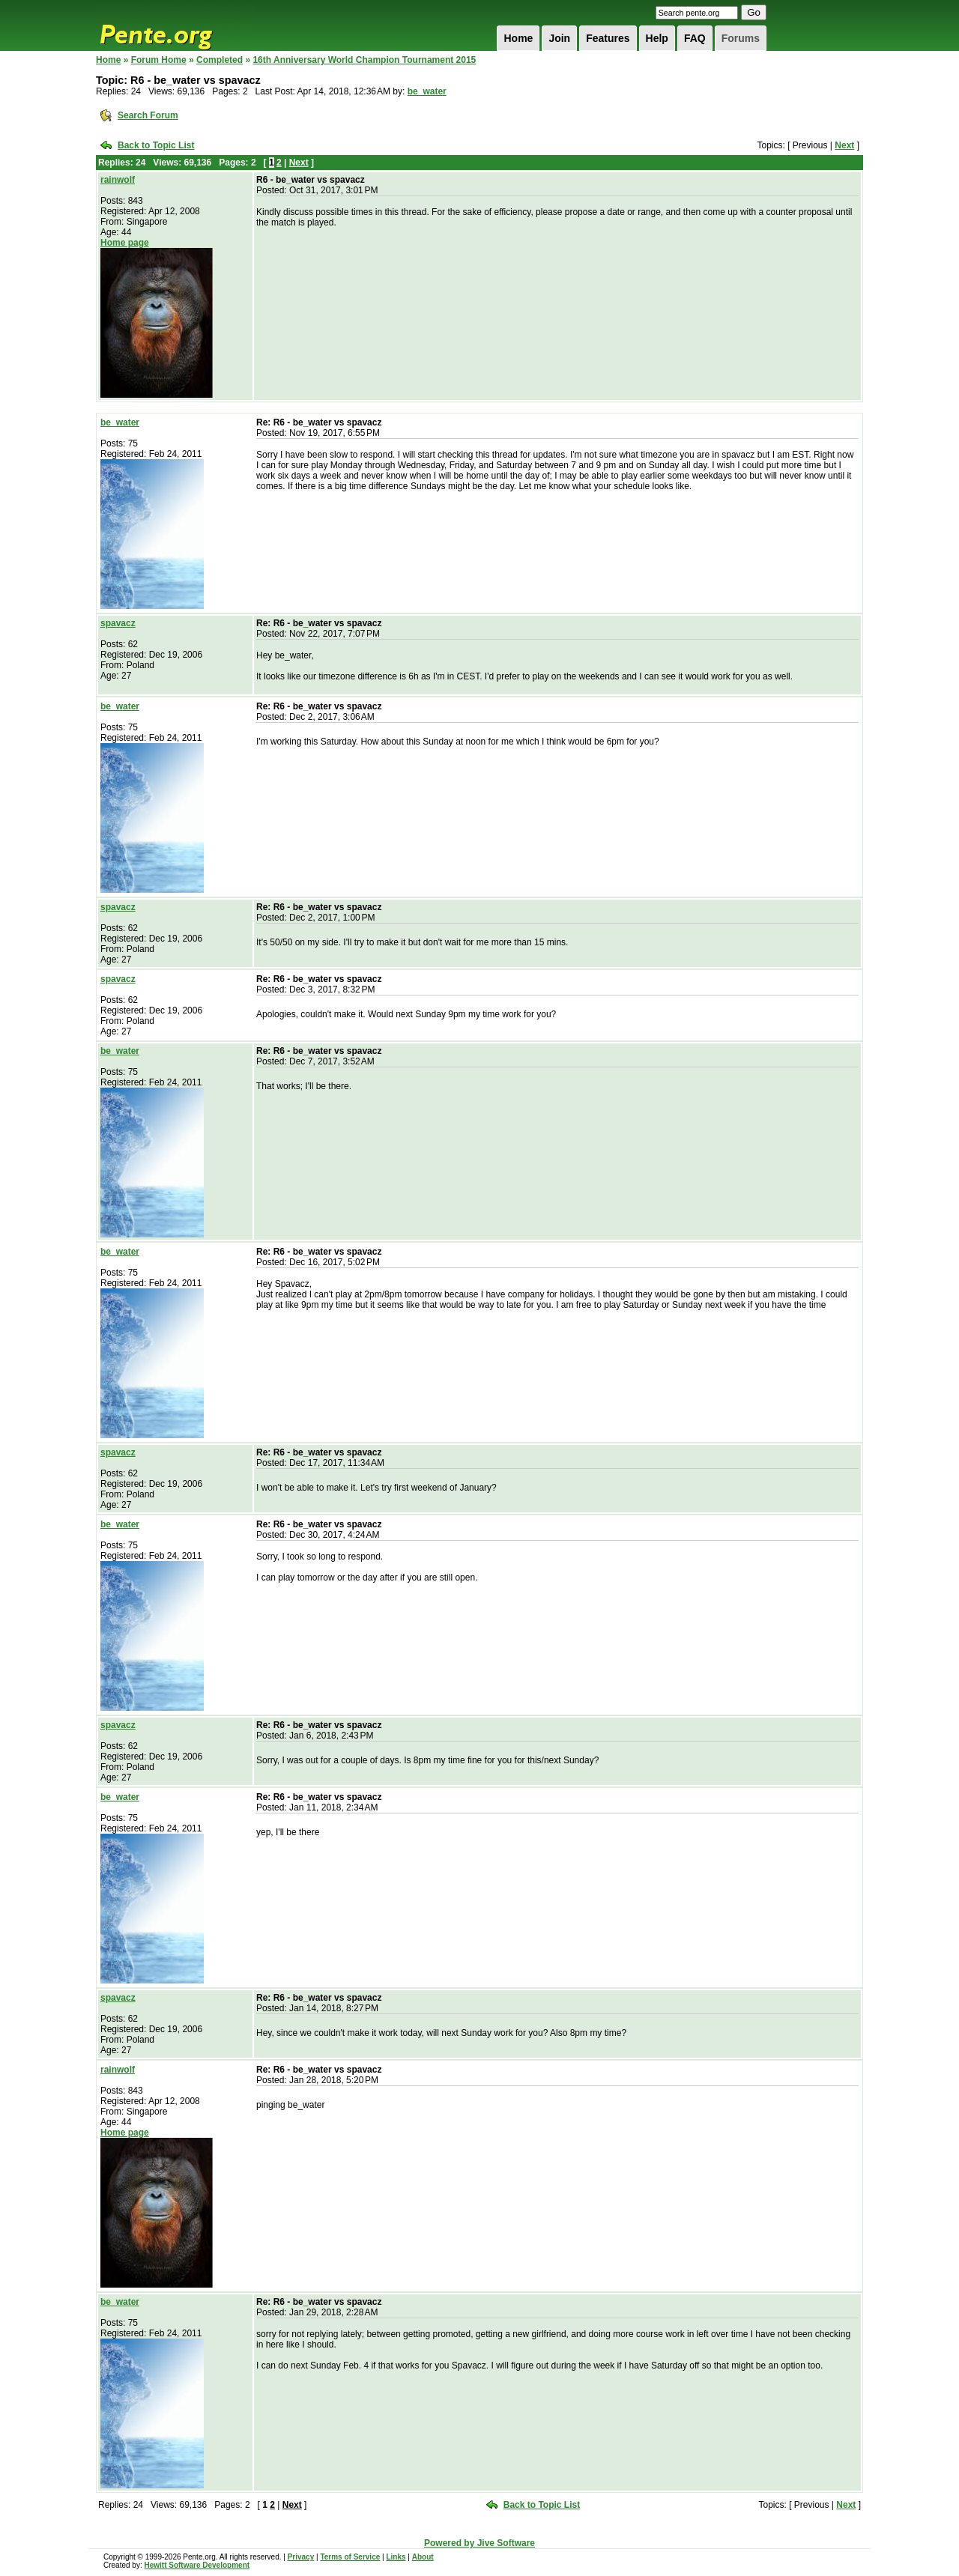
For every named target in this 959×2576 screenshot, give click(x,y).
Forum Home (159, 60)
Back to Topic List (156, 145)
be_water (427, 91)
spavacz (118, 623)
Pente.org (175, 25)
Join (559, 38)
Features (607, 38)
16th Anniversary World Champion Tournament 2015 (364, 60)
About (423, 2557)
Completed (219, 60)
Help (657, 38)
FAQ (695, 38)
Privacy (301, 2557)
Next (844, 145)
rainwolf (117, 180)
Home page (124, 242)
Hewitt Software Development (196, 2565)
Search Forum (148, 115)
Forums (740, 38)
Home (518, 38)
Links (395, 2557)
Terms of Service (350, 2557)
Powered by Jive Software (479, 2543)
